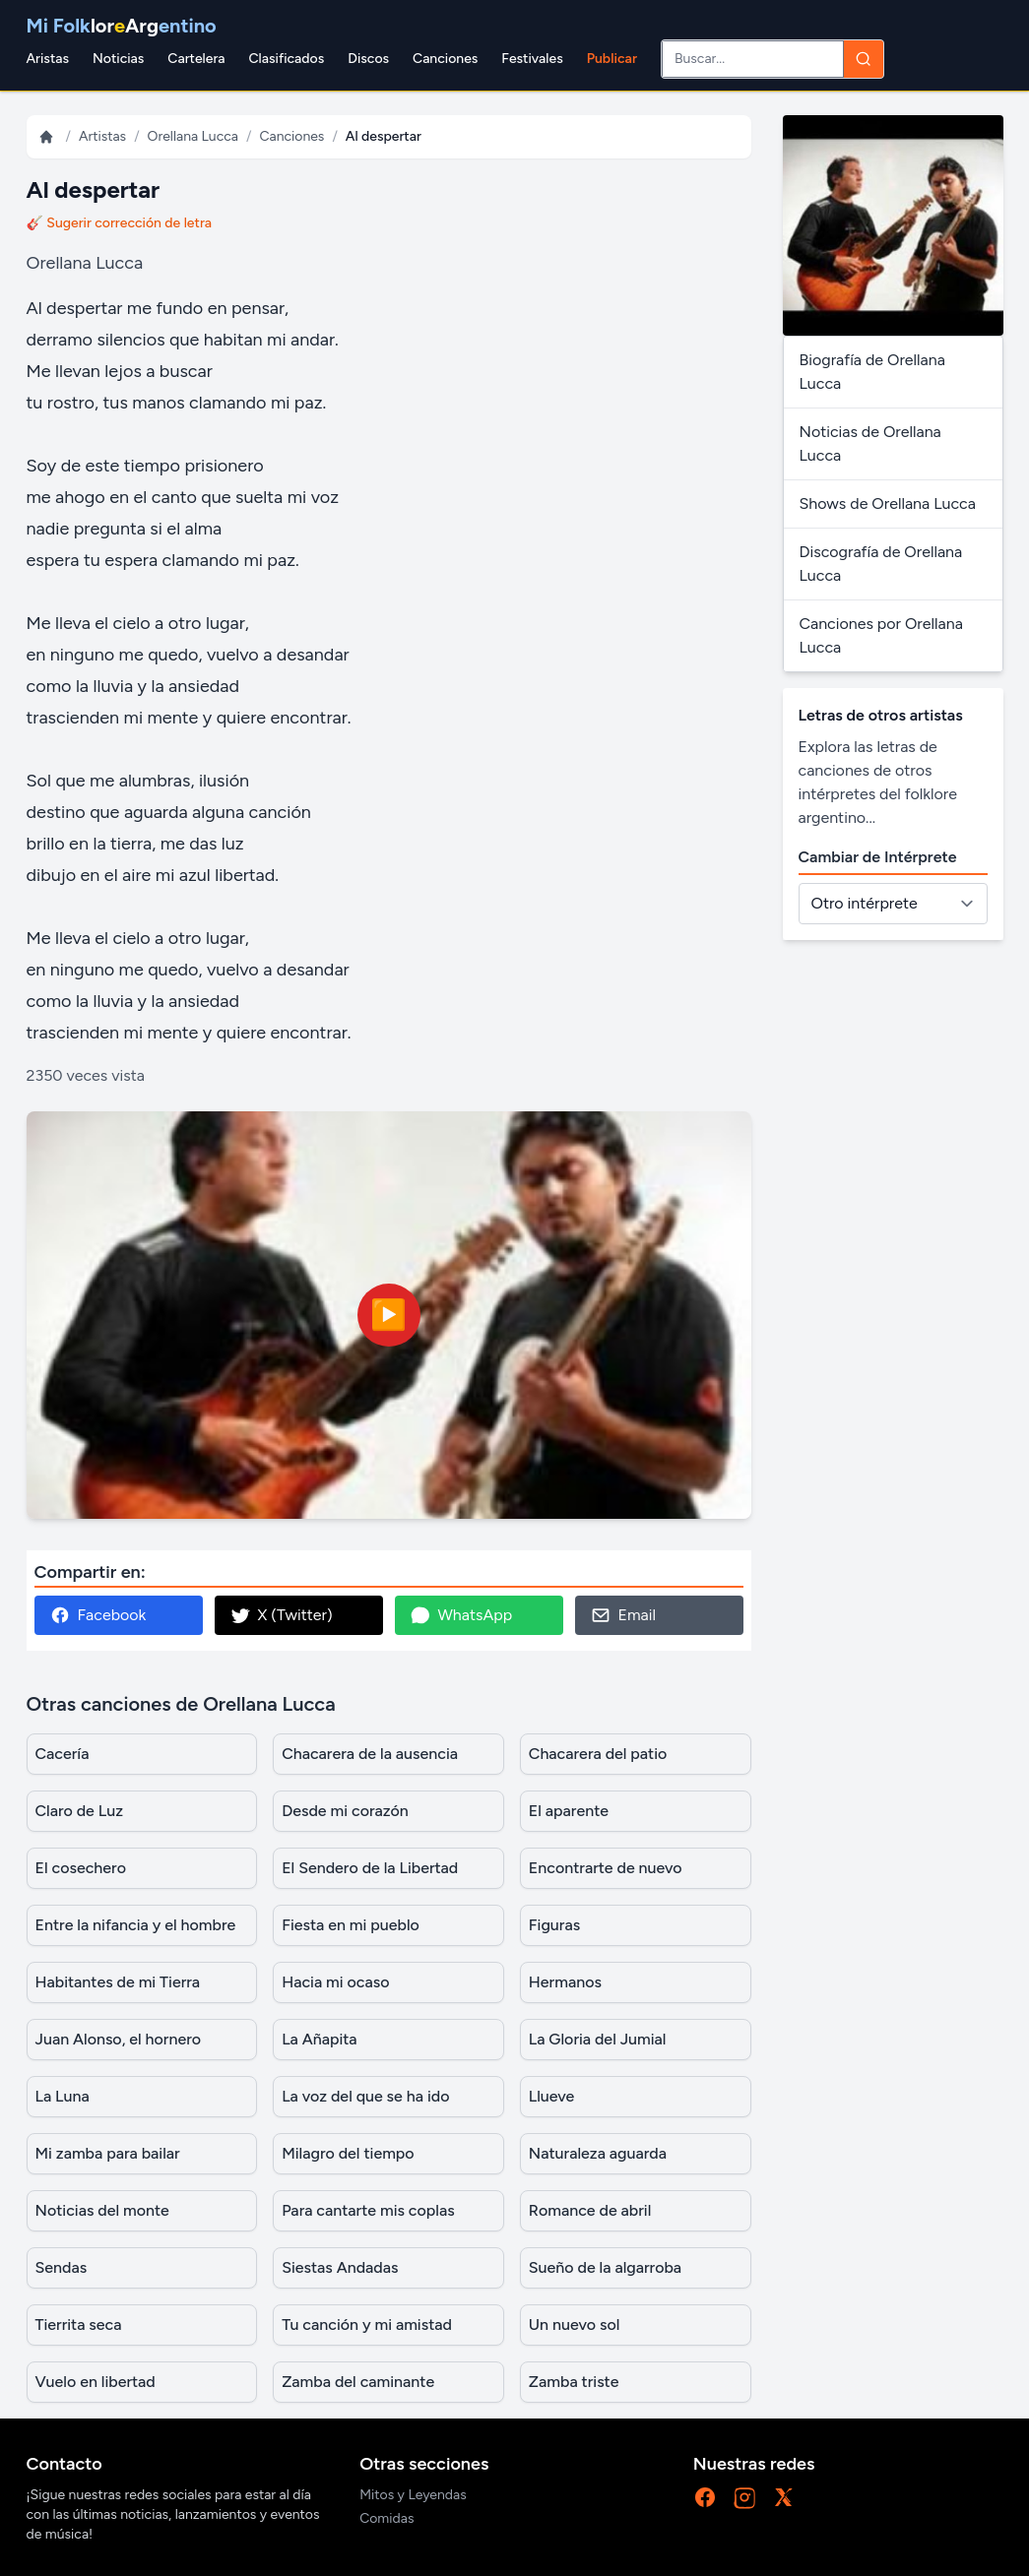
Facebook (98, 1615)
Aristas (48, 58)
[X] (784, 2497)
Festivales (531, 58)
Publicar (612, 58)
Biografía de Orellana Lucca (872, 371)
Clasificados (287, 58)
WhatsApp (462, 1615)
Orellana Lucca (193, 136)
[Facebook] (705, 2497)
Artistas (102, 136)
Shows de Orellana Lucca (888, 503)
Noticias (118, 58)
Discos (368, 58)
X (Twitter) (281, 1615)
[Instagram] (744, 2497)
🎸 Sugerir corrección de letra (120, 223)
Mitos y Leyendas (413, 2494)
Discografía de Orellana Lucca (881, 563)
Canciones (445, 58)
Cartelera (196, 58)
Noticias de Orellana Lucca (870, 443)
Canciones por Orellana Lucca (881, 635)
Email (623, 1615)
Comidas (386, 2518)
